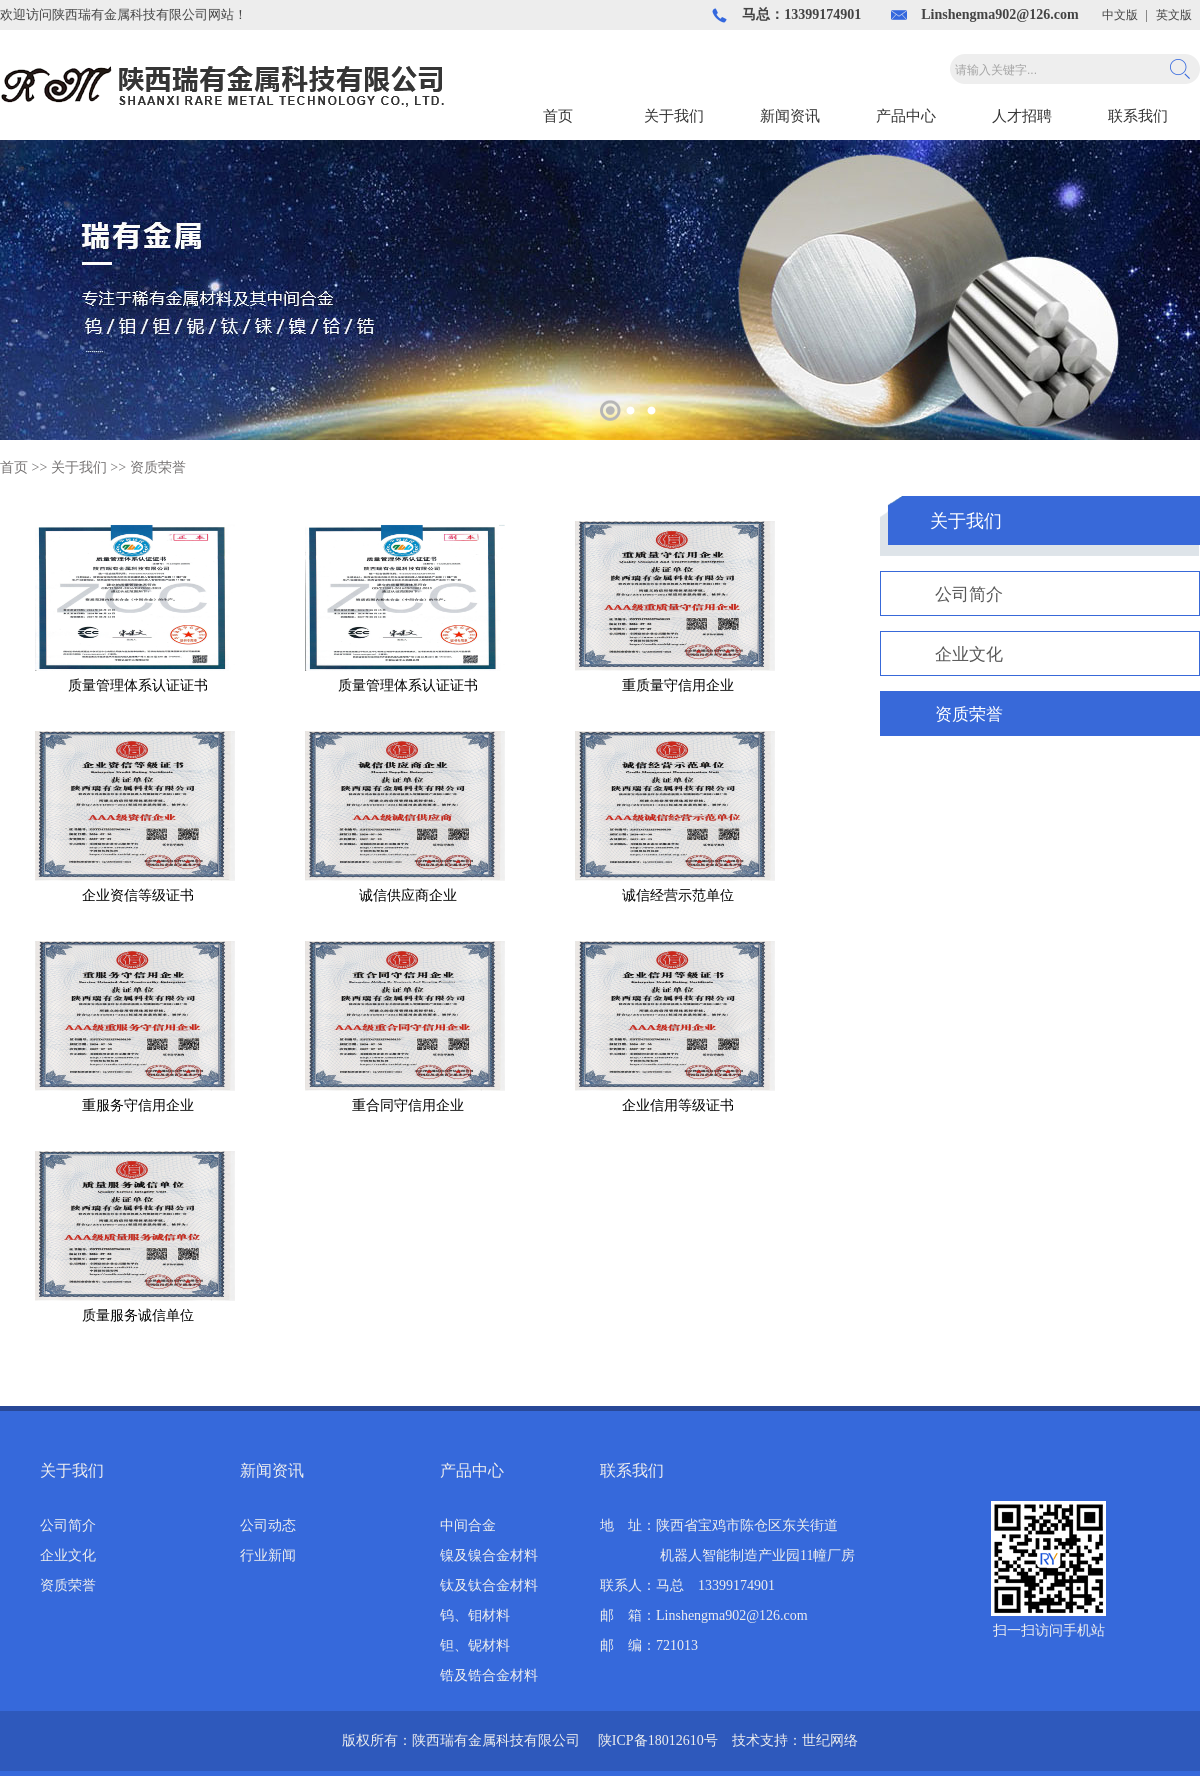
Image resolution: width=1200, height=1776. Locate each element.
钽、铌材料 (475, 1645)
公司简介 (969, 594)
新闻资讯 (790, 116)
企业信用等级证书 (678, 1105)
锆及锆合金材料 (489, 1675)
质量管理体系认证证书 (138, 685)
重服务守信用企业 (138, 1105)
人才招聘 (1022, 116)
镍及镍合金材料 (489, 1555)
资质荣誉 (158, 467)
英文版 (1174, 15)
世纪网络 (830, 1740)
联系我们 (1138, 116)
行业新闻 (268, 1555)
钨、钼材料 (475, 1615)
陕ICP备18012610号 (658, 1740)
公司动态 (268, 1525)
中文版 (1120, 15)
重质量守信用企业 (678, 685)
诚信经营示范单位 (678, 895)
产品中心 (906, 116)
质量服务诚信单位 (138, 1315)
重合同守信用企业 (408, 1105)
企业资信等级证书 (138, 895)
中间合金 (468, 1525)
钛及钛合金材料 (489, 1585)
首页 (558, 116)
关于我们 (674, 116)
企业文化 (969, 654)
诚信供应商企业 (408, 895)
